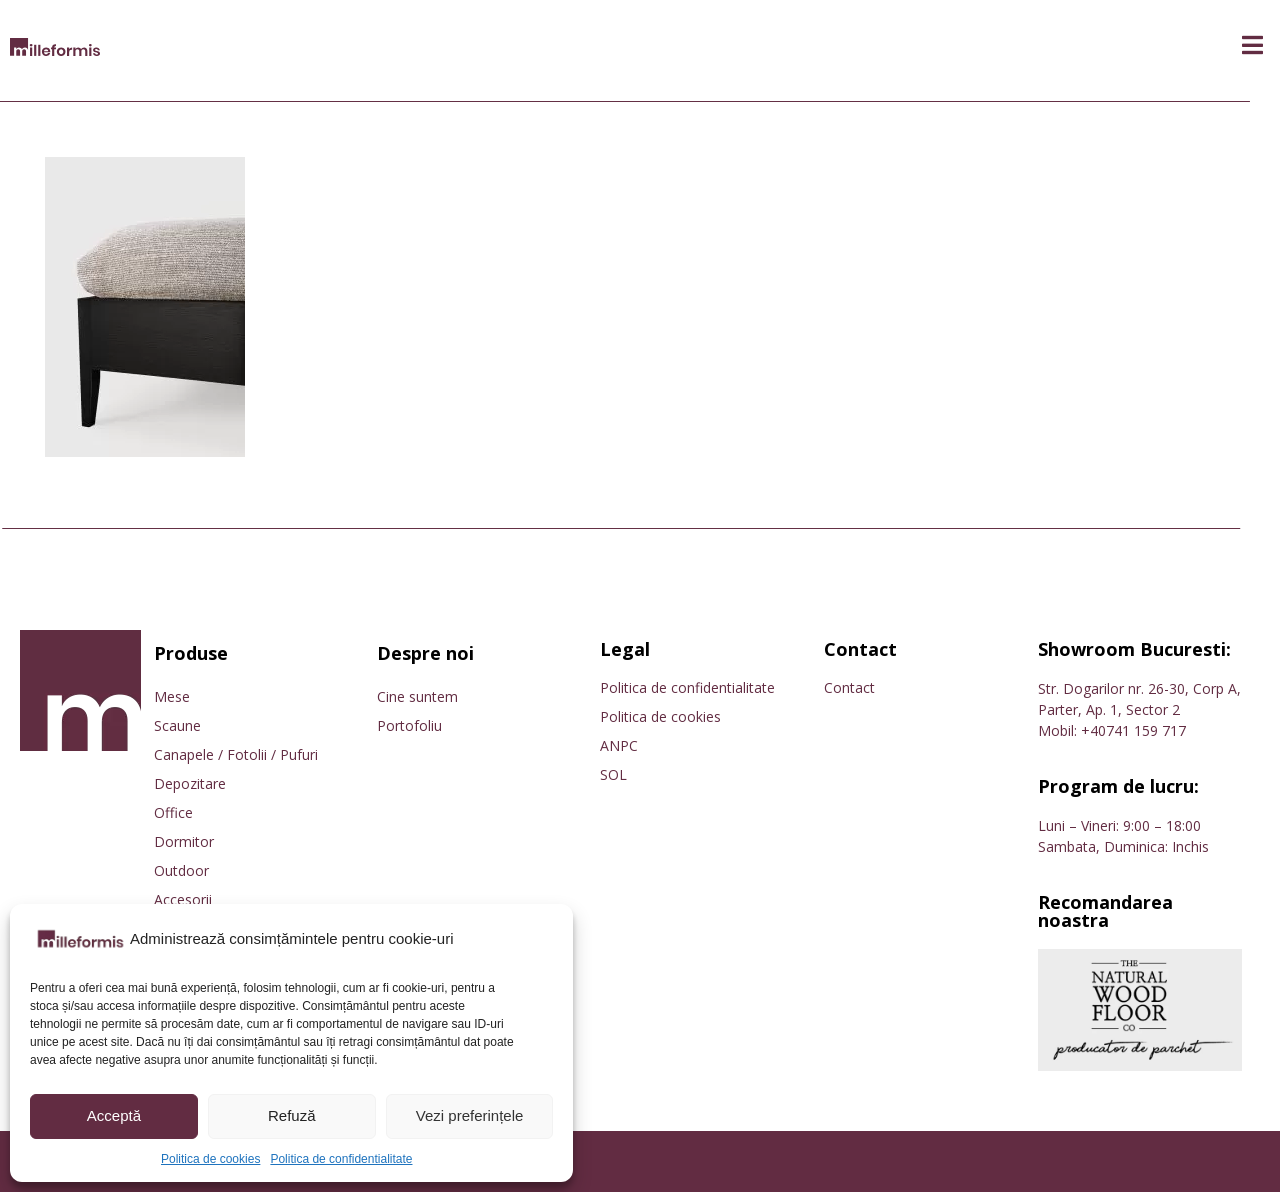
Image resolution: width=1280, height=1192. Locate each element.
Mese (172, 696)
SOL (613, 774)
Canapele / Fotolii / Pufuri (236, 754)
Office (173, 812)
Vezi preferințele (470, 1115)
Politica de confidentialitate (341, 1159)
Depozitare (190, 783)
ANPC (619, 745)
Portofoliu (409, 725)
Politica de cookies (210, 1159)
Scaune (177, 725)
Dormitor (184, 841)
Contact (849, 687)
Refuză (292, 1115)
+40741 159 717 (1133, 730)
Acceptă (114, 1115)
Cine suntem (417, 696)
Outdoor (181, 870)
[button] (1252, 45)
